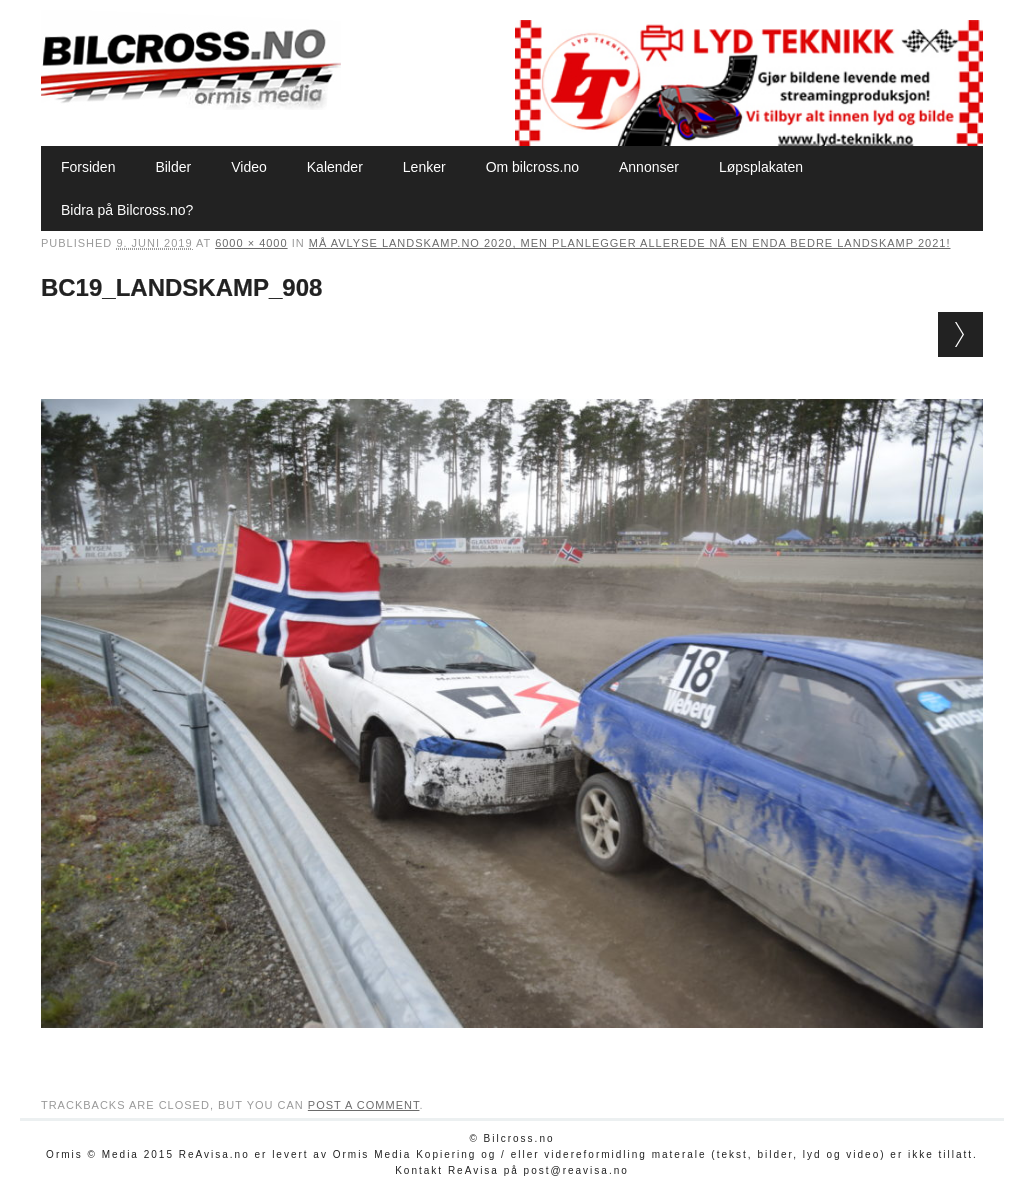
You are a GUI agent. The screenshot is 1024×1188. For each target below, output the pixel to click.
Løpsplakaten (761, 167)
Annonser (649, 167)
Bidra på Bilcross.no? (127, 210)
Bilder (173, 167)
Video (249, 167)
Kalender (335, 167)
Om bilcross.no (532, 167)
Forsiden (88, 167)
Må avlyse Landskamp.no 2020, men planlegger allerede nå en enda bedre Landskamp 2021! (630, 243)
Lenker (424, 167)
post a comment (364, 1105)
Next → (960, 334)
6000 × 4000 (251, 243)
